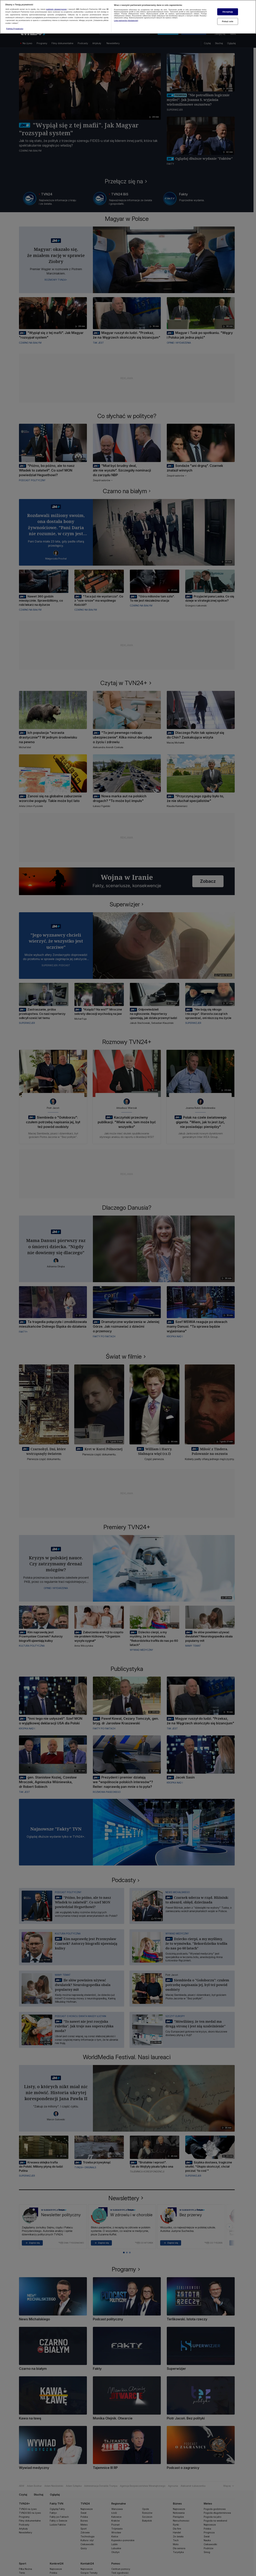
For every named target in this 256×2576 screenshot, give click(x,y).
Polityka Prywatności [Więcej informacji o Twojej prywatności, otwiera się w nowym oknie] (14, 29)
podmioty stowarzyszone (56, 9)
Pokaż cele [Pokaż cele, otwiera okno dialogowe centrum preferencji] (227, 21)
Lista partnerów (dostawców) (126, 20)
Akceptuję (227, 11)
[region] (128, 17)
